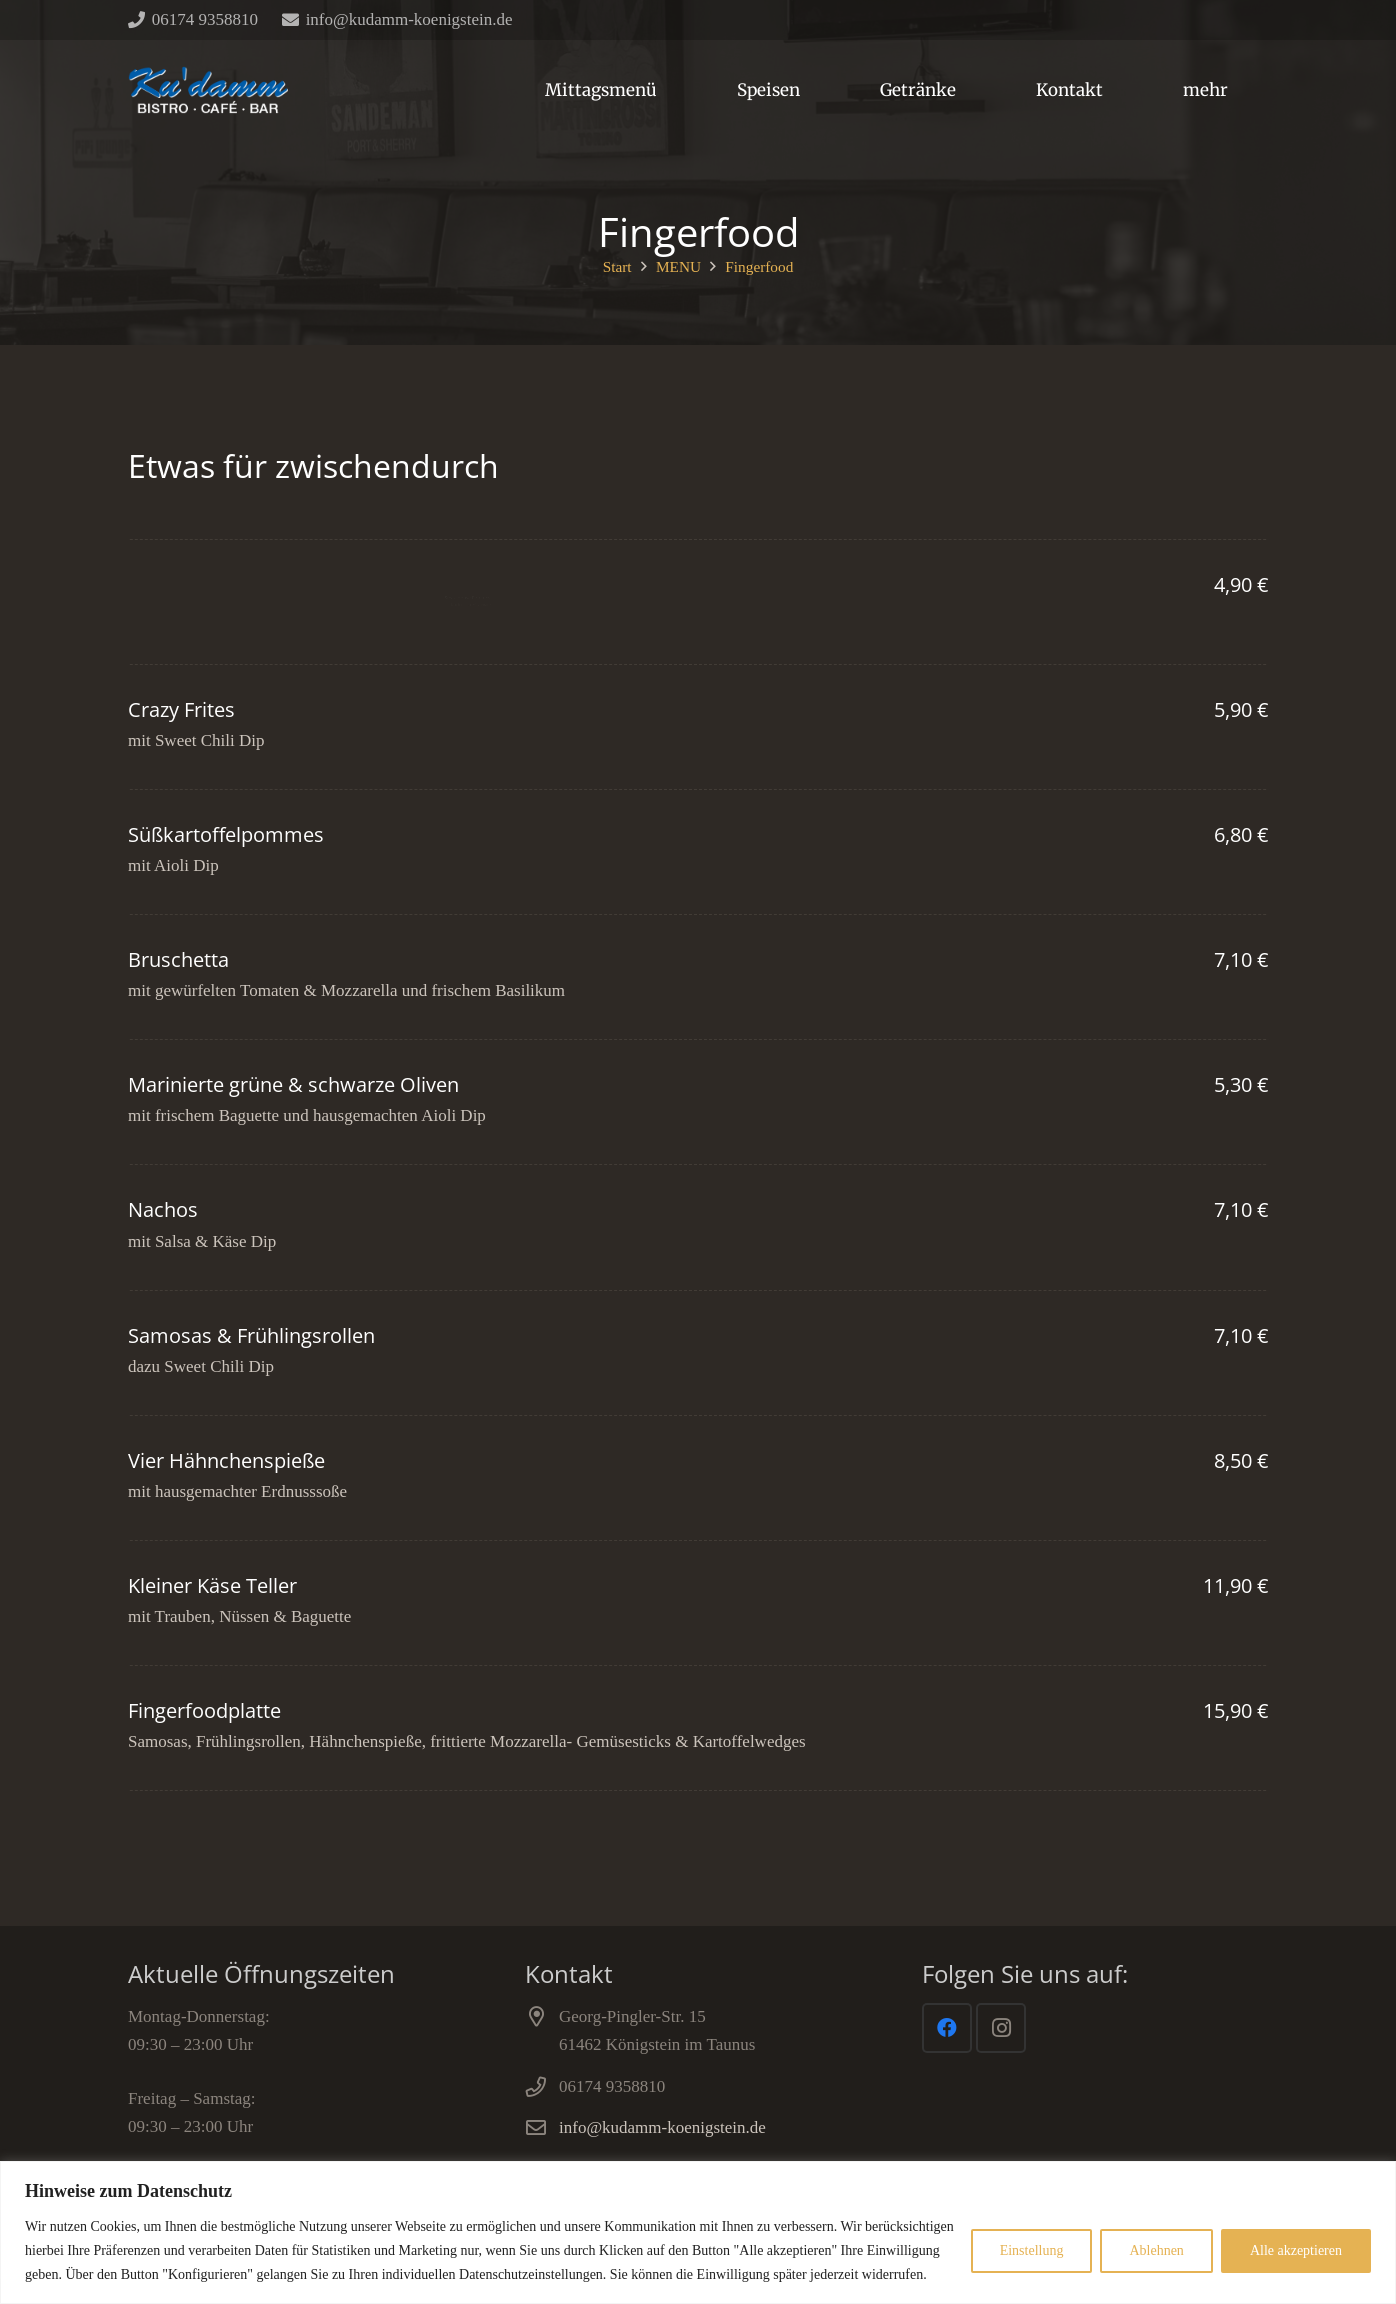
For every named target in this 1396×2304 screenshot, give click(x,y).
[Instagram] (1001, 2028)
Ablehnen (1156, 2250)
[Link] (208, 90)
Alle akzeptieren (1296, 2250)
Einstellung (1032, 2250)
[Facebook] (947, 2028)
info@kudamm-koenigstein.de (662, 2127)
